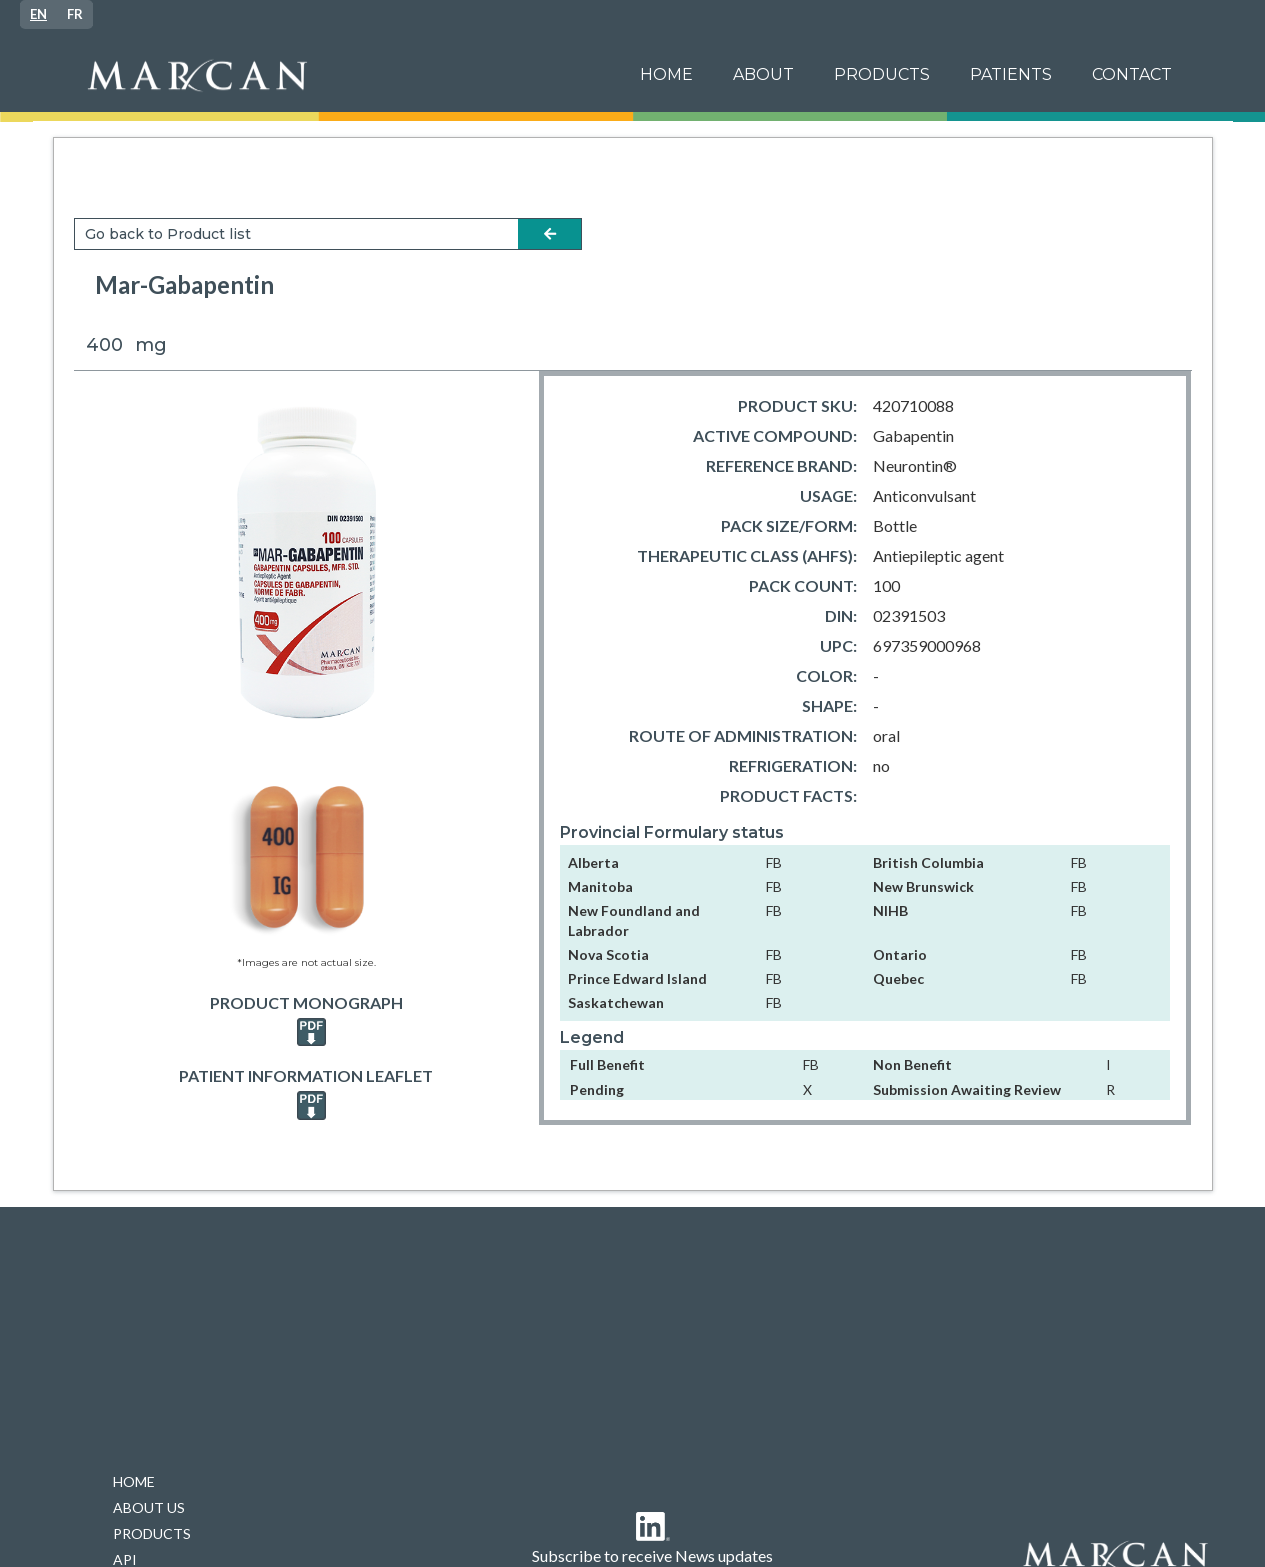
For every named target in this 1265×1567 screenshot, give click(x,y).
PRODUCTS (882, 74)
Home (666, 74)
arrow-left (550, 234)
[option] (75, 14)
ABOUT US (149, 1507)
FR (75, 14)
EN (38, 14)
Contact (1132, 74)
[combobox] (38, 14)
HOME (134, 1481)
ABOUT (763, 74)
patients (1011, 74)
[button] (1011, 75)
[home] (346, 75)
